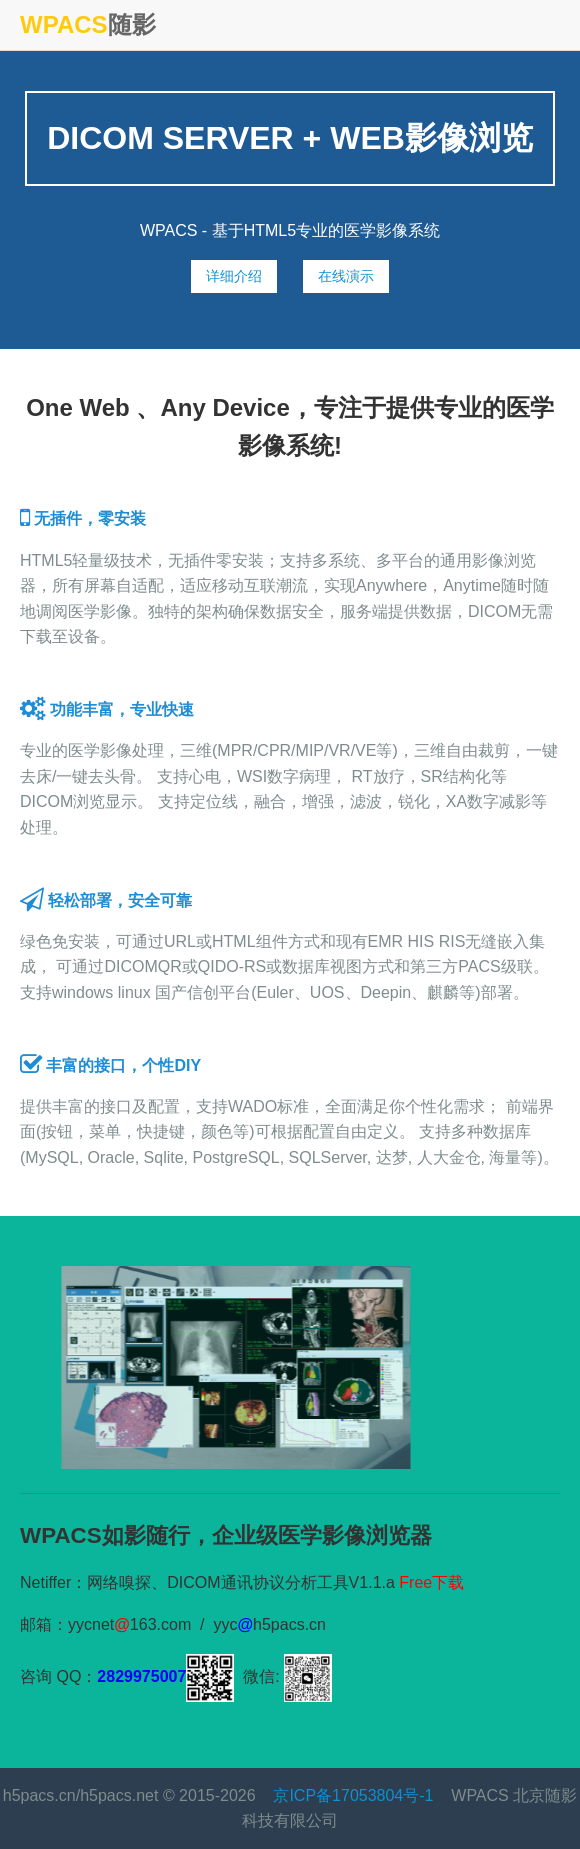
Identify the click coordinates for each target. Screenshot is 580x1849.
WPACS (64, 24)
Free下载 (431, 1582)
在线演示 (346, 276)
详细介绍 (234, 276)
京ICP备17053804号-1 (353, 1795)
